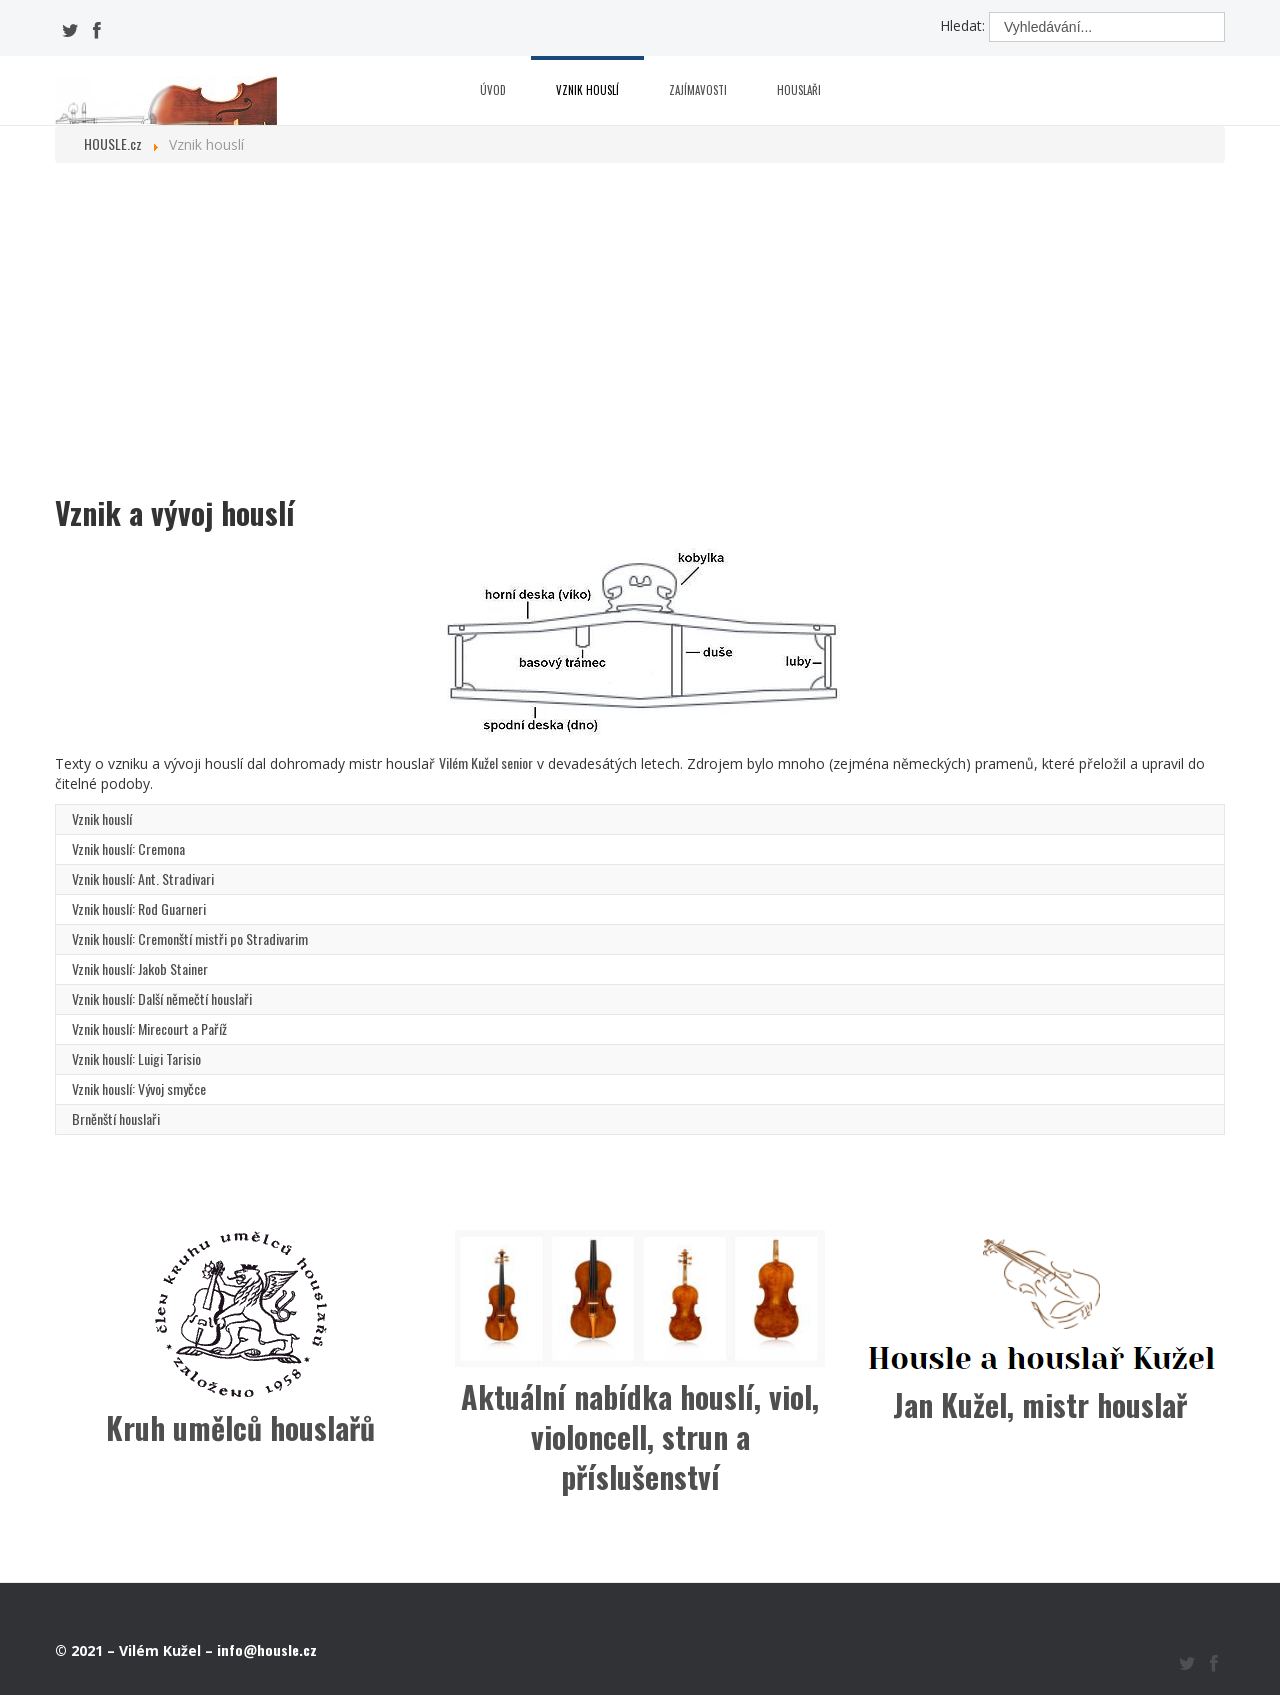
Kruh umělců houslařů (240, 1427)
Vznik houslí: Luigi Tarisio (136, 1058)
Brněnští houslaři (116, 1118)
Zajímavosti (698, 90)
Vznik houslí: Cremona (128, 848)
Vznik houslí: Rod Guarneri (139, 908)
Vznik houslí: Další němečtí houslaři (162, 998)
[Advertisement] (640, 333)
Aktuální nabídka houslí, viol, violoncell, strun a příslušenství (640, 1436)
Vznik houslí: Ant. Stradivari (143, 878)
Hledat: (962, 25)
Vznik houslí (587, 90)
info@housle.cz (267, 1649)
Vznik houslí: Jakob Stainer (140, 968)
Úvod (493, 90)
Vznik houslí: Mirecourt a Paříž (149, 1028)
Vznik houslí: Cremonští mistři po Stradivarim (190, 938)
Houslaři (799, 90)
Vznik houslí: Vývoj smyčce (139, 1088)
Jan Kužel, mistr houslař (1040, 1404)
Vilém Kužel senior (486, 762)
